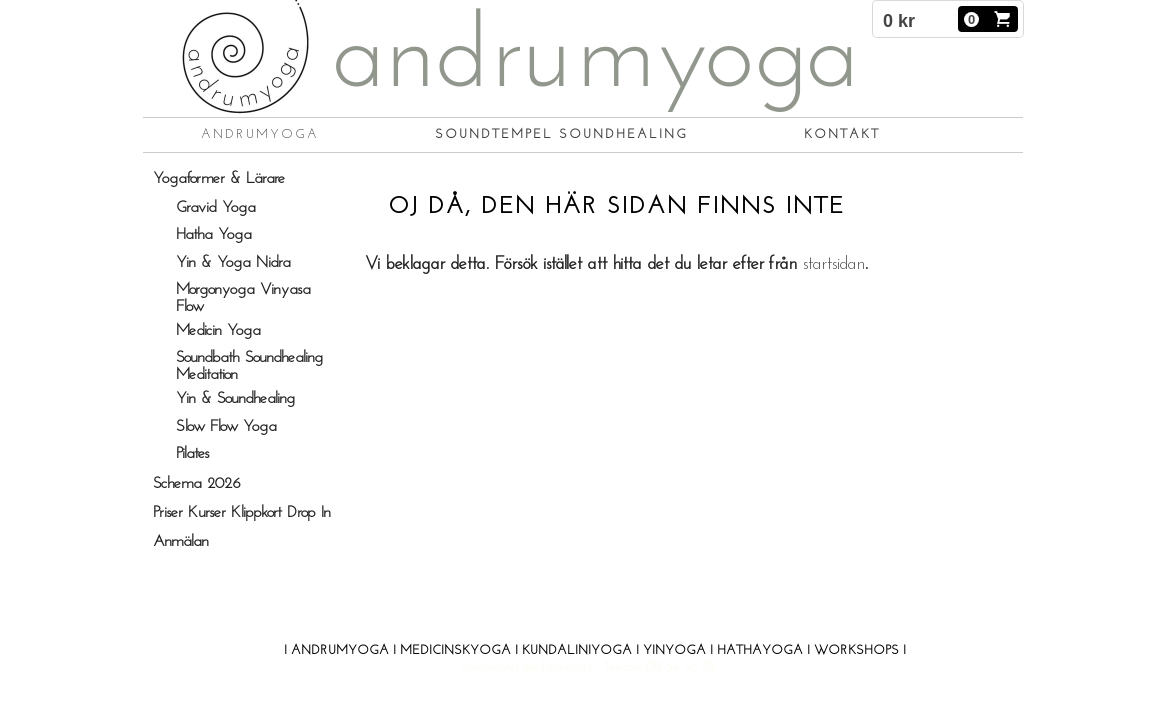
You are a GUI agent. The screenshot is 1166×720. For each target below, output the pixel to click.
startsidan (833, 264)
